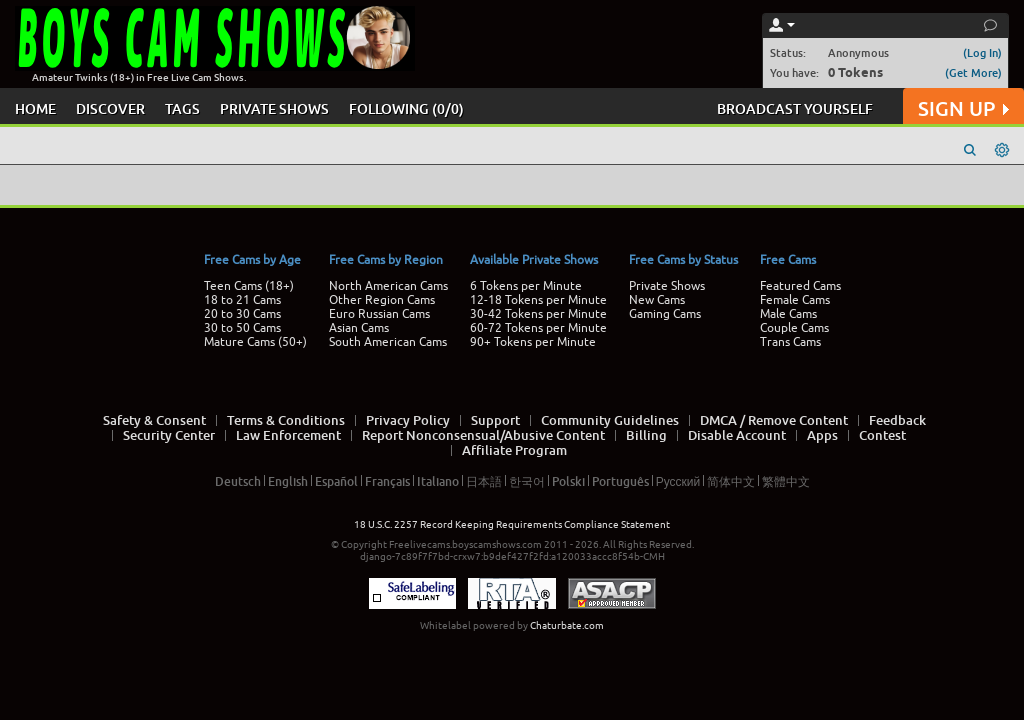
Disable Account (737, 435)
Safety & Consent (154, 420)
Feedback (897, 420)
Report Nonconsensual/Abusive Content (483, 435)
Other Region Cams (382, 300)
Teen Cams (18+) (249, 286)
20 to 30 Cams (242, 314)
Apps (822, 435)
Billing (646, 435)
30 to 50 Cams (242, 328)
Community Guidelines (610, 420)
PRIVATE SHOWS (274, 108)
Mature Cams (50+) (255, 342)
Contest (882, 435)
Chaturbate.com (567, 625)
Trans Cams (790, 342)
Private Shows (667, 286)
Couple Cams (794, 328)
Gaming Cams (665, 314)
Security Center (169, 435)
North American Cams (388, 286)
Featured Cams (800, 286)
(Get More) (973, 72)
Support (495, 420)
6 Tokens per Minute (526, 286)
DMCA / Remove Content (774, 420)
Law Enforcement (288, 435)
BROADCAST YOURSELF (795, 108)
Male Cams (788, 314)
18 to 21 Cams (242, 300)
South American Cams (388, 342)
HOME (35, 108)
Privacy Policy (408, 420)
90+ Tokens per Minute (533, 342)
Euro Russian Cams (379, 314)
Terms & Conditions (286, 420)
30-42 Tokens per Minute (538, 314)
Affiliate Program (514, 450)
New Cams (657, 300)
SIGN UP (963, 108)
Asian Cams (359, 328)
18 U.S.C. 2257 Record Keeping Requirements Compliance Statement (512, 524)
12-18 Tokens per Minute (538, 300)
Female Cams (795, 300)
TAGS (182, 108)
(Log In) (982, 52)
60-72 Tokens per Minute (538, 328)
